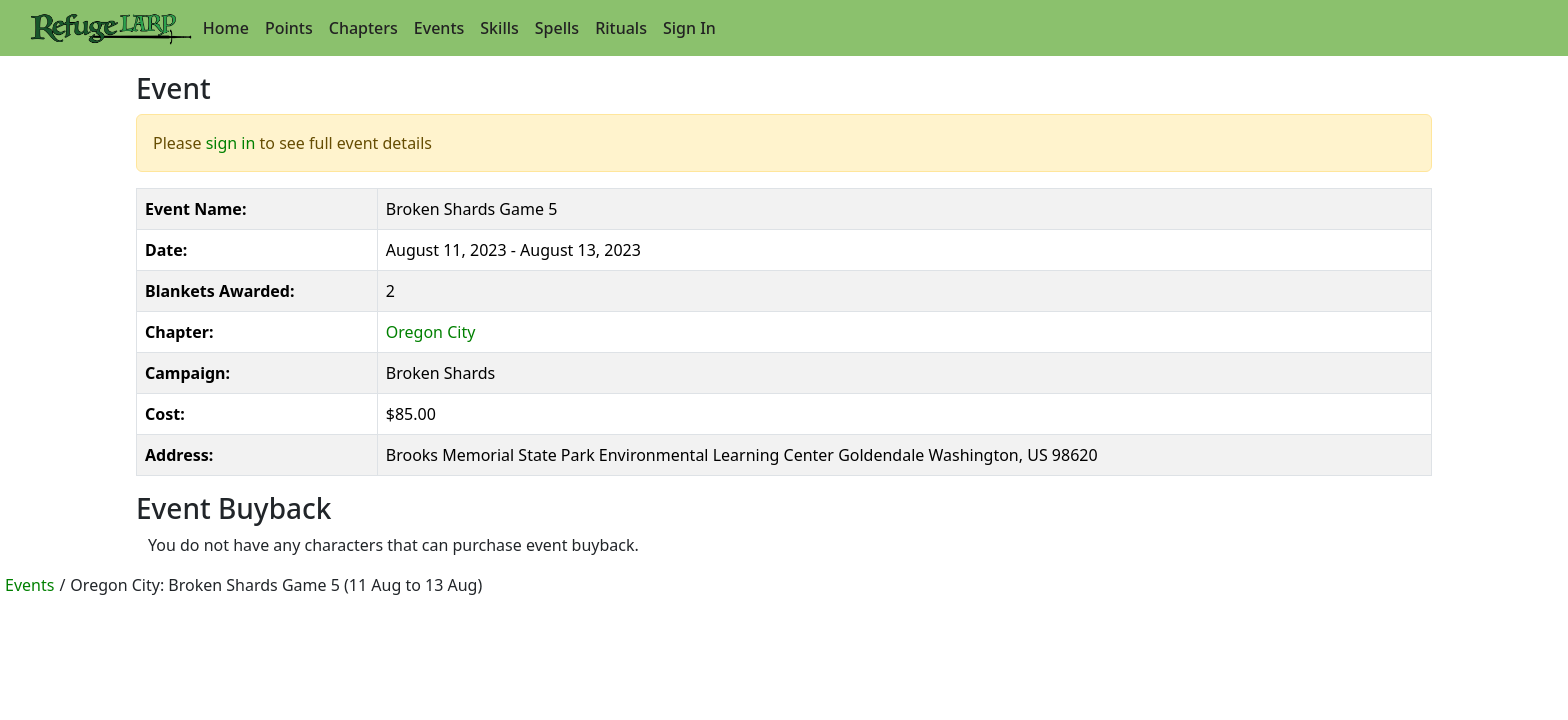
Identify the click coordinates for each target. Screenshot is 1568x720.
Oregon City (431, 332)
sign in (231, 143)
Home (226, 28)
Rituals (621, 28)
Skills (499, 28)
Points (289, 28)
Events (439, 28)
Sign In (689, 28)
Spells (557, 28)
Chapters (363, 28)
